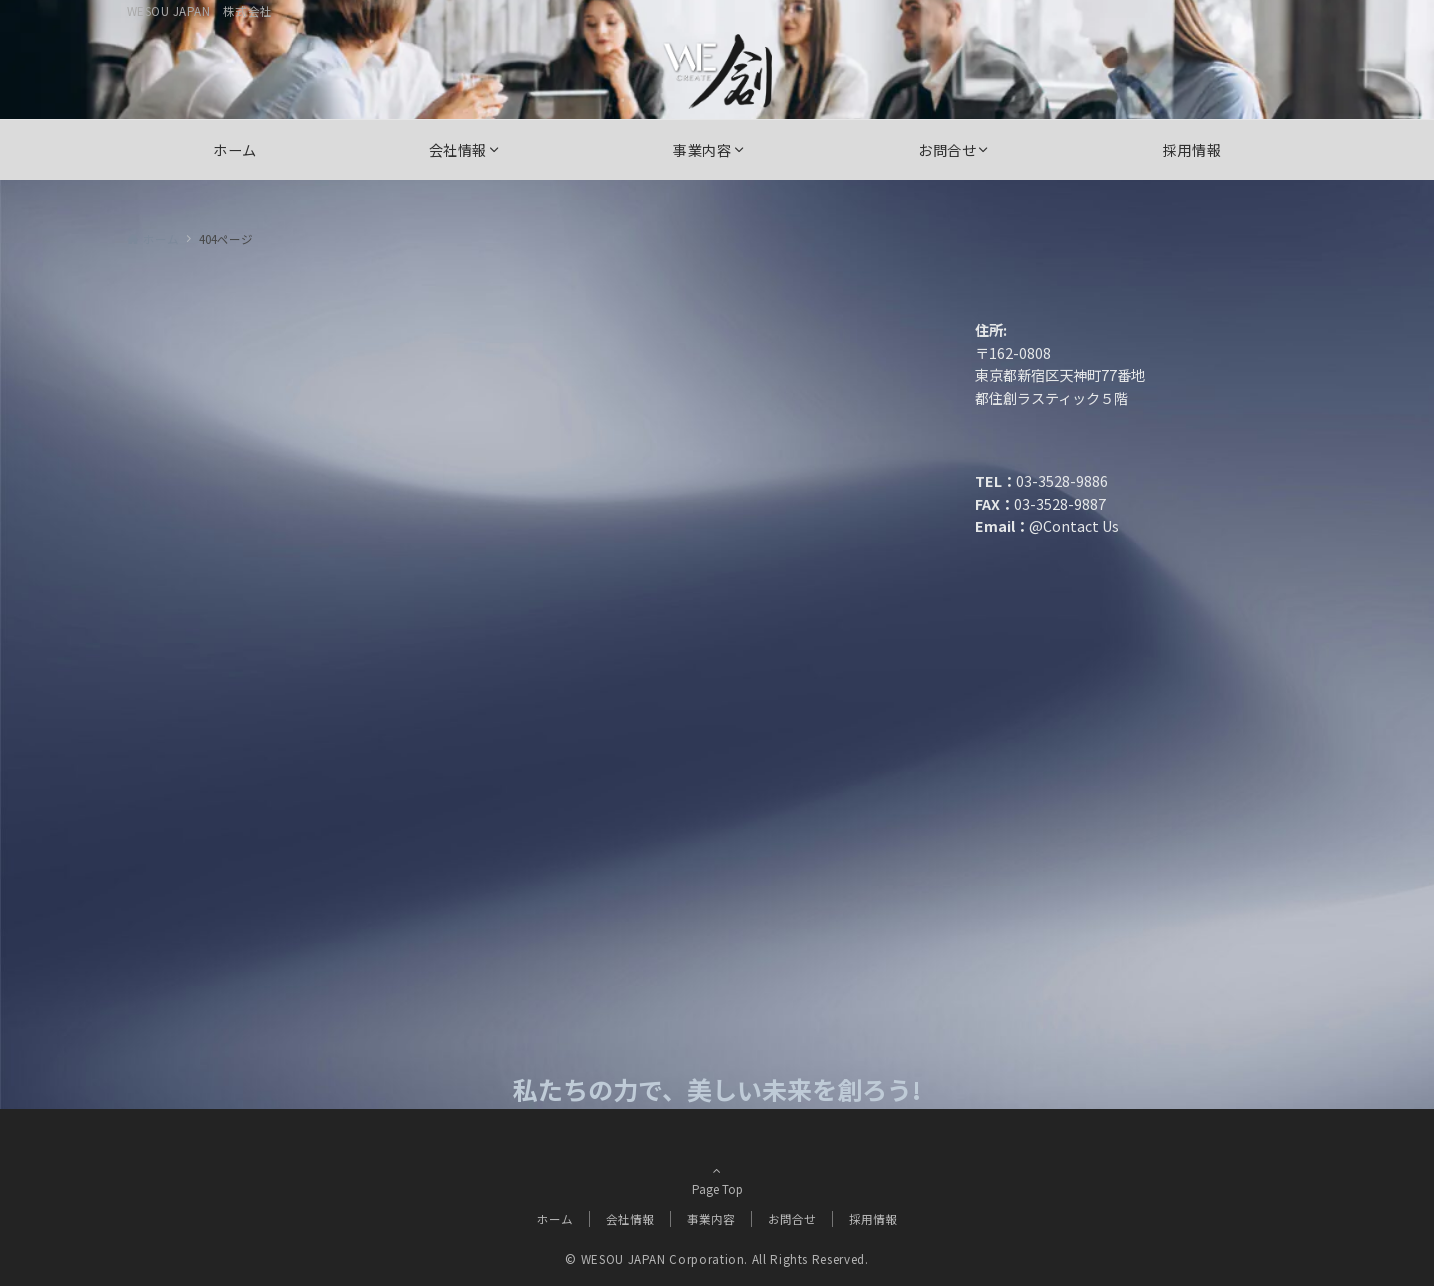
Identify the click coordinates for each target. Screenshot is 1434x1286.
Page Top (717, 1178)
